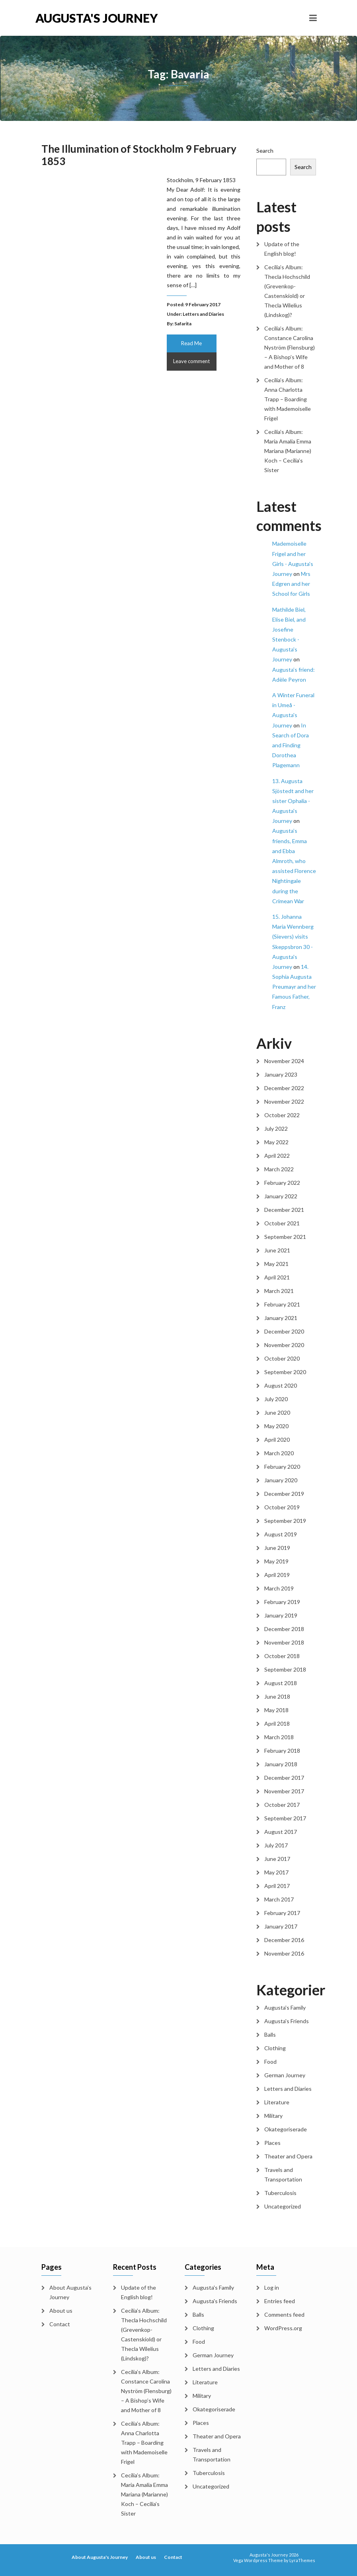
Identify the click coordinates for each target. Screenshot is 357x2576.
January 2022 (280, 1196)
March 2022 (279, 1169)
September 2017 (285, 1818)
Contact (59, 2324)
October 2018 (282, 1656)
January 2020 (280, 1480)
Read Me (191, 343)
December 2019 (284, 1493)
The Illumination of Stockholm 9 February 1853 (138, 154)
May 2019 (276, 1561)
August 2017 (280, 1831)
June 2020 (277, 1412)
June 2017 (277, 1858)
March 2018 (279, 1737)
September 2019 (285, 1520)
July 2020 (276, 1399)
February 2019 (282, 1601)
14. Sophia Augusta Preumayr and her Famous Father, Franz (294, 986)
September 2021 (285, 1236)
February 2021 (282, 1304)
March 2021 (279, 1290)
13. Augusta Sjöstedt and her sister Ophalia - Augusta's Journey (293, 801)
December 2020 (284, 1331)
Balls (270, 2034)
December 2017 (284, 1777)
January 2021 (280, 1317)
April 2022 (277, 1155)
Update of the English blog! (281, 249)
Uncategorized (282, 2206)
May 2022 (276, 1142)
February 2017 (282, 1912)
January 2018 (280, 1764)
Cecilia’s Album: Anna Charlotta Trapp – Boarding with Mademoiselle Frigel (287, 399)
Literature (276, 2102)
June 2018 (277, 1696)
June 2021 (277, 1250)
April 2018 (277, 1723)
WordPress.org (283, 2328)
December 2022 (284, 1088)
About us (60, 2310)
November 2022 (284, 1101)
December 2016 (284, 1939)
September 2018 (285, 1669)
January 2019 (280, 1615)
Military (273, 2115)
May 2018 (276, 1710)
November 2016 (284, 1953)
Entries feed (279, 2301)
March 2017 (279, 1899)
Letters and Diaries (203, 314)
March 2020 (279, 1453)
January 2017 (280, 1926)
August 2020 (280, 1385)
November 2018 (284, 1642)
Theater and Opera (288, 2156)
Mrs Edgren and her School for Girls (291, 583)
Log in (271, 2287)
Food (270, 2061)
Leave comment (191, 361)
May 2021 (276, 1263)
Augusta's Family (285, 2007)
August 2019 (280, 1534)
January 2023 (280, 1074)
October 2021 (282, 1223)
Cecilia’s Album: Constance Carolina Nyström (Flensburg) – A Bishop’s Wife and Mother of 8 (289, 347)
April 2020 (277, 1439)
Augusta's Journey (96, 18)
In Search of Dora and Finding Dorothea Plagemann (290, 745)
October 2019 (282, 1507)
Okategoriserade (285, 2129)
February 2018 (282, 1750)
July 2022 (276, 1128)
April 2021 (277, 1277)
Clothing (275, 2048)
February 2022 (282, 1182)
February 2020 (282, 1466)
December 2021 (284, 1209)
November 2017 (284, 1791)
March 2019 (279, 1588)
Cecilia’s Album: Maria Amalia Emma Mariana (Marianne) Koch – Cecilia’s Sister (287, 450)
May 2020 (276, 1426)
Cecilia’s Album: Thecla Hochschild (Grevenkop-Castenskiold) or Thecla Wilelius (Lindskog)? (287, 291)
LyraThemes (302, 2560)
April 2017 (277, 1885)
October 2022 (282, 1115)
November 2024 (284, 1061)
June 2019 (277, 1547)
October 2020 (282, 1358)
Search (264, 150)
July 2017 (276, 1845)
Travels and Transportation (283, 2174)
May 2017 (276, 1872)
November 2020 (284, 1344)
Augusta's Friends (286, 2021)
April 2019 (277, 1574)
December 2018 (284, 1628)
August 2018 (280, 1683)
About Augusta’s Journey (70, 2292)
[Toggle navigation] (313, 18)
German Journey (284, 2075)
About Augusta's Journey (100, 2557)
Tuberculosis (280, 2192)
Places (272, 2142)
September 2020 (285, 1372)
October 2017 (282, 1804)
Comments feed (284, 2314)
